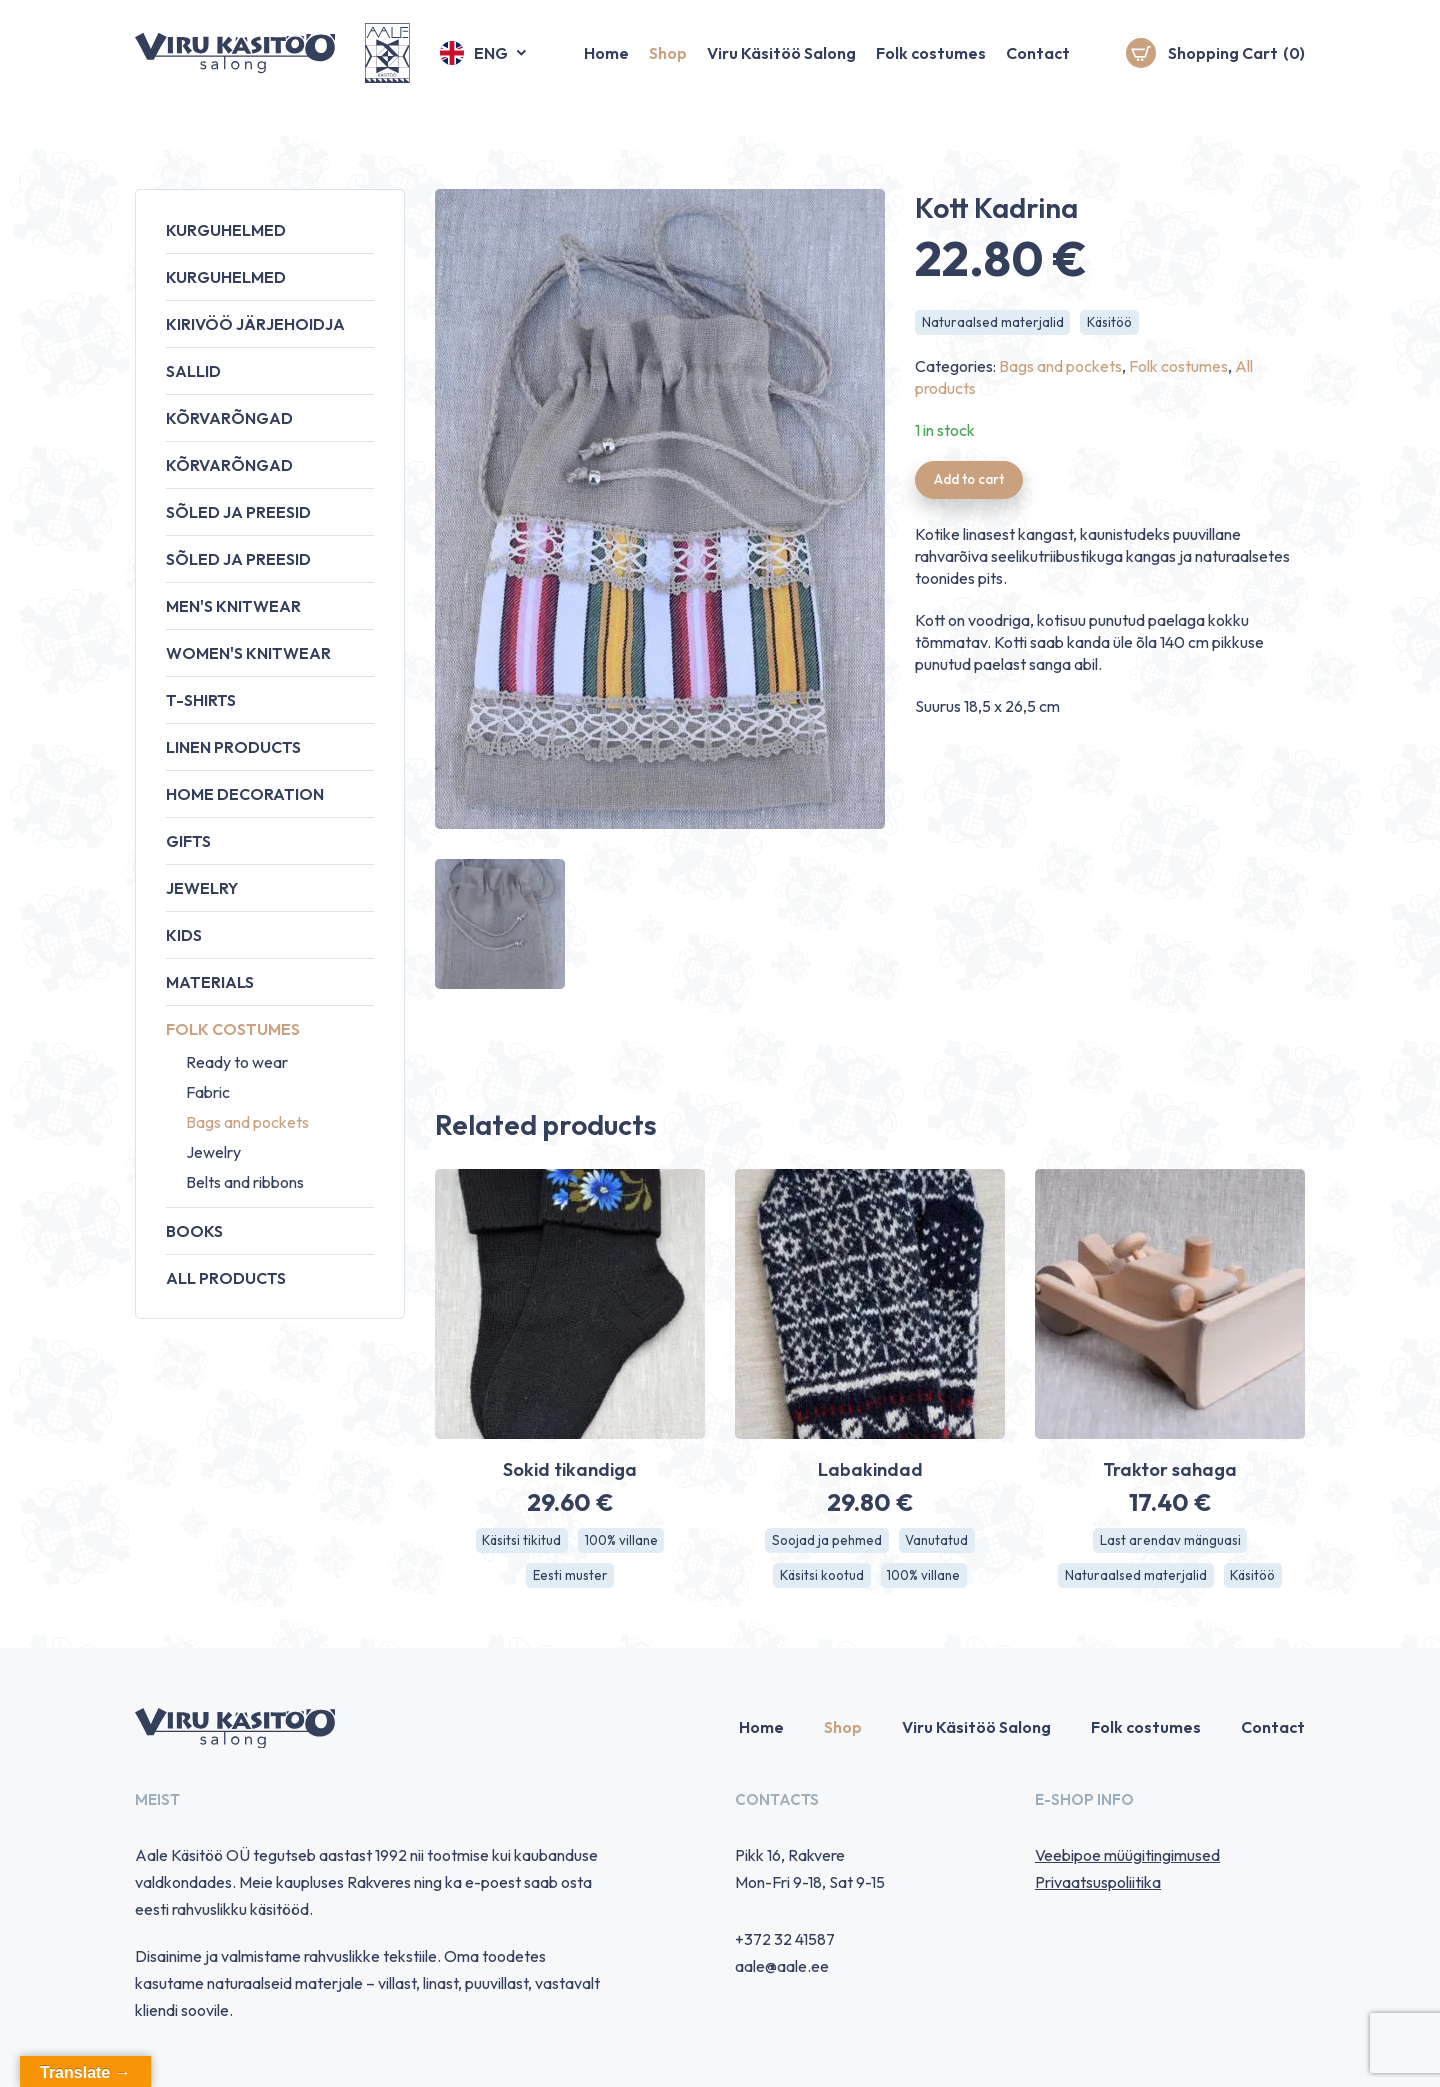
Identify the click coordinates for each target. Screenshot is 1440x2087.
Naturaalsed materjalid (993, 323)
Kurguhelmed (226, 230)
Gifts (188, 841)
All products (226, 1278)
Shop (668, 65)
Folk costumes (931, 65)
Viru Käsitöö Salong (781, 65)
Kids (184, 935)
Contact (1038, 65)
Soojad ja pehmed (825, 1541)
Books (194, 1231)
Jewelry (202, 888)
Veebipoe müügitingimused (1127, 1858)
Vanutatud (938, 1541)
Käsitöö (1113, 323)
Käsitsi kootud (819, 1577)
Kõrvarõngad (229, 418)
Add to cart (972, 482)
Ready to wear (237, 1062)
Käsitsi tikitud (519, 1541)
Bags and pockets (247, 1122)
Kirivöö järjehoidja (255, 324)
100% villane (623, 1541)
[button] (484, 65)
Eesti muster (570, 1577)
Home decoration (245, 794)
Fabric (208, 1092)
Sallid (193, 371)
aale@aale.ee (782, 1969)
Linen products (233, 747)
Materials (210, 982)
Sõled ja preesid (238, 512)
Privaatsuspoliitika (1098, 1885)
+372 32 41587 (785, 1942)
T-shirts (201, 700)
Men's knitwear (233, 606)
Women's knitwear (248, 653)
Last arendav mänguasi (1170, 1541)
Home (606, 65)
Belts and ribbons (245, 1182)
